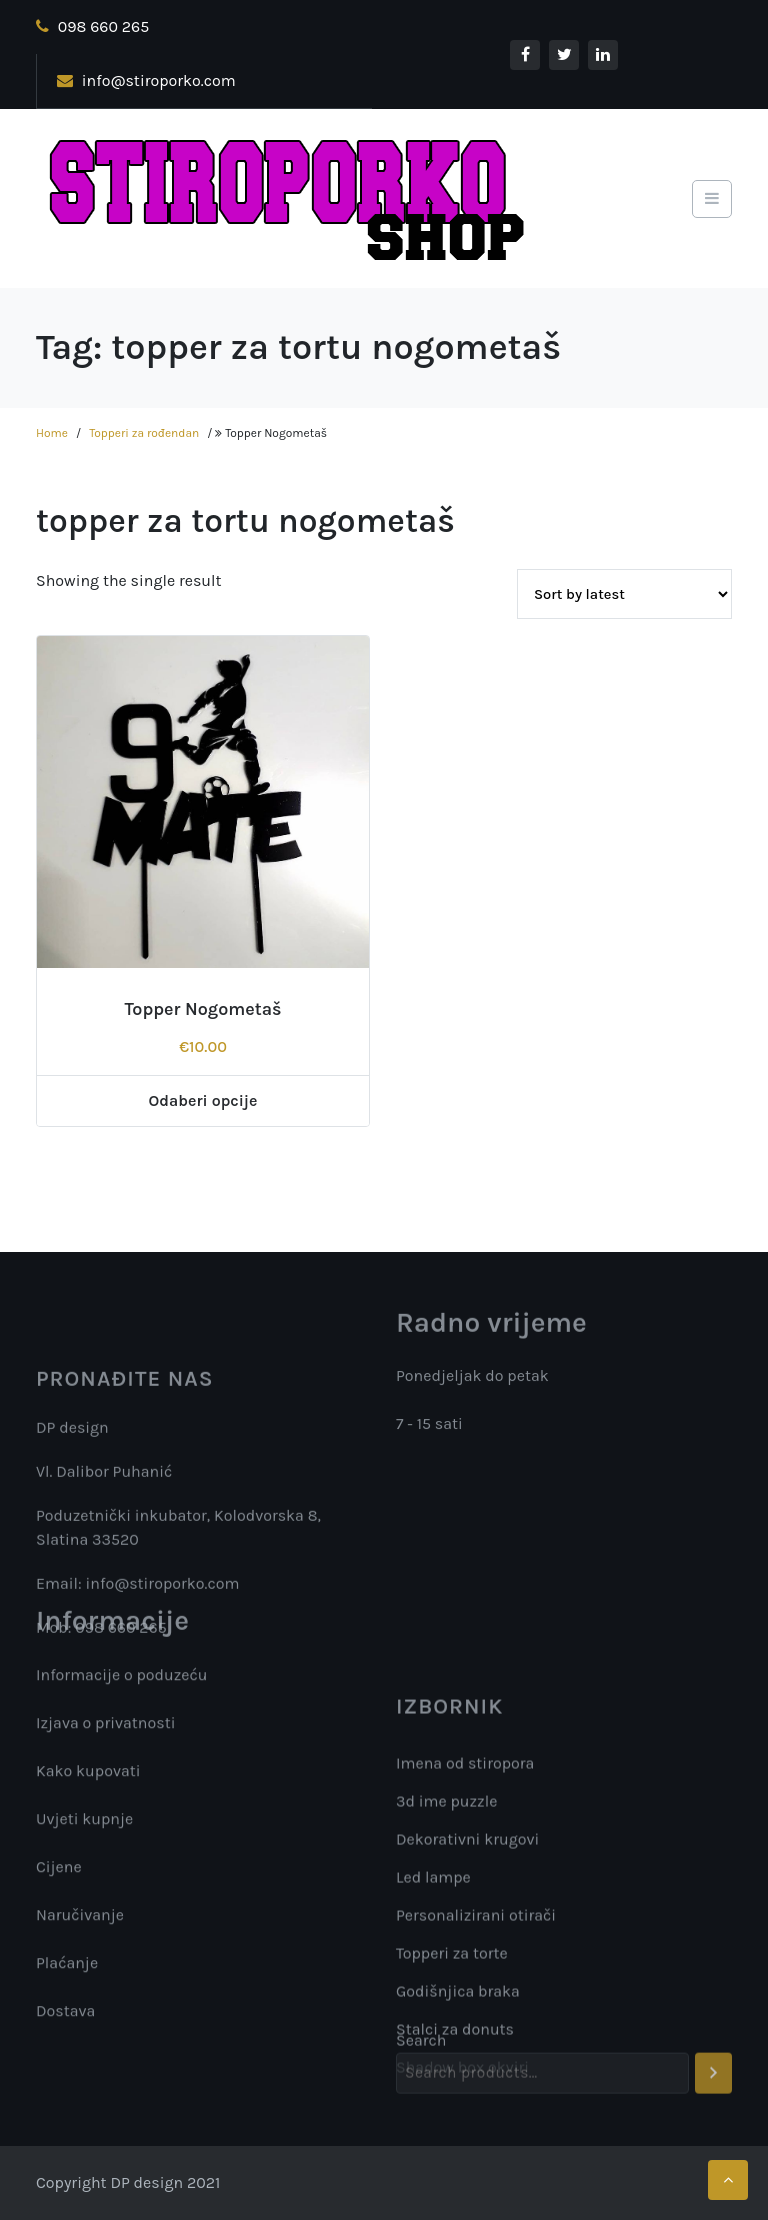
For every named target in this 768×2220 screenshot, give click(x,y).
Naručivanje (80, 1920)
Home (52, 433)
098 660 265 (92, 26)
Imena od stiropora (465, 1868)
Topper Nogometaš (202, 1009)
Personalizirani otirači (476, 2020)
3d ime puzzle (446, 1906)
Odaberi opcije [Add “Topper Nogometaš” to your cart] (203, 1100)
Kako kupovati (88, 1776)
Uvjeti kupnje (84, 1824)
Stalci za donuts (455, 2134)
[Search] (713, 2091)
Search (421, 2057)
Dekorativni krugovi (467, 1944)
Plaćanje (67, 1968)
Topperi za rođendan (144, 433)
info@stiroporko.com (146, 80)
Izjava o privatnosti (105, 1728)
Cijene (59, 1872)
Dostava (65, 2016)
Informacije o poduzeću (122, 1680)
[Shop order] (624, 594)
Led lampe (433, 1982)
